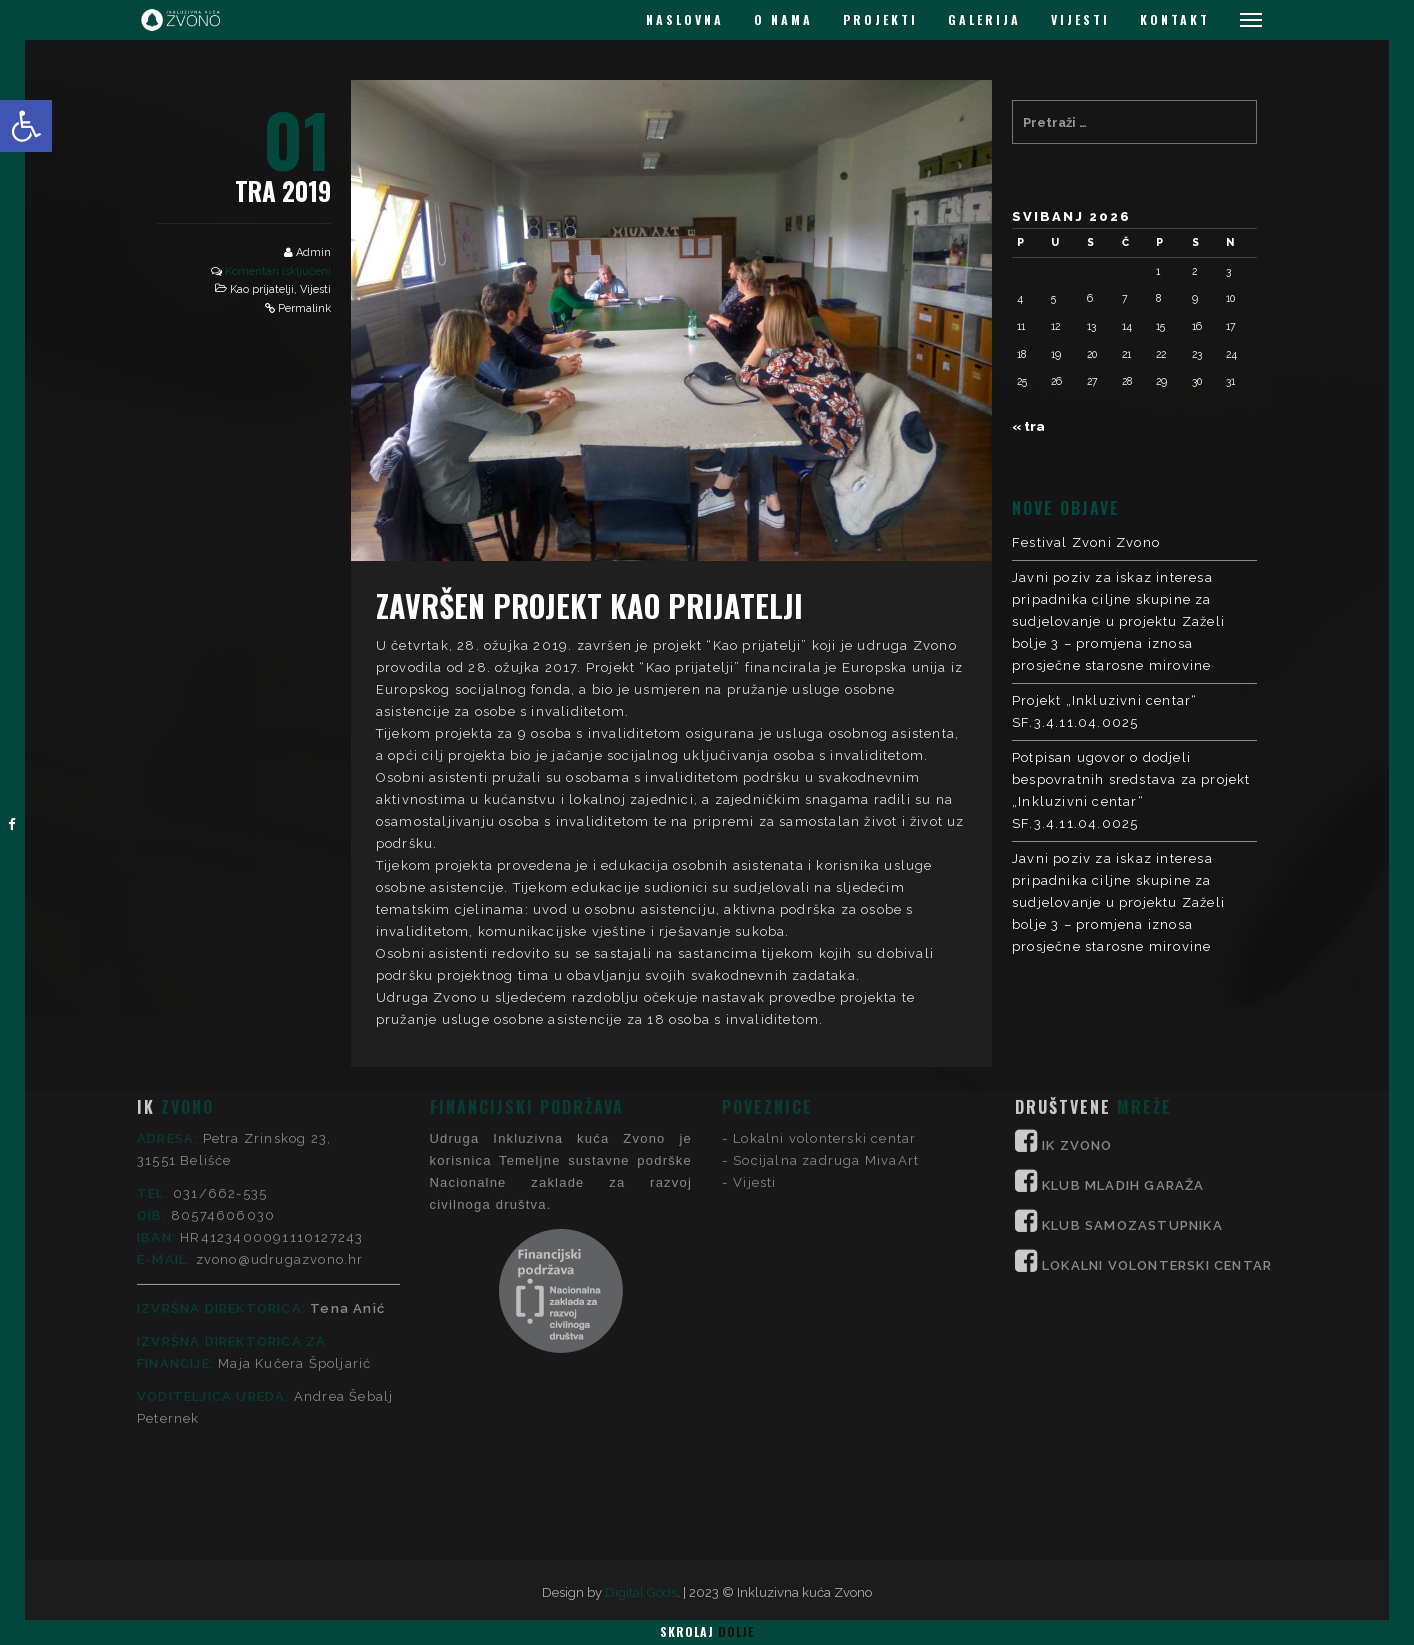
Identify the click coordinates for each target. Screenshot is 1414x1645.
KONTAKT (1175, 19)
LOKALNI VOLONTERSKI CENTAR (1157, 1122)
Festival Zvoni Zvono (1086, 542)
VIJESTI (1080, 19)
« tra (1028, 426)
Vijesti (315, 289)
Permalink (304, 308)
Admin (313, 252)
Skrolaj (707, 1631)
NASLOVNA (685, 19)
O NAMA (783, 19)
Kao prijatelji (262, 289)
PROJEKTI (880, 19)
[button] (26, 126)
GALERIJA (984, 19)
